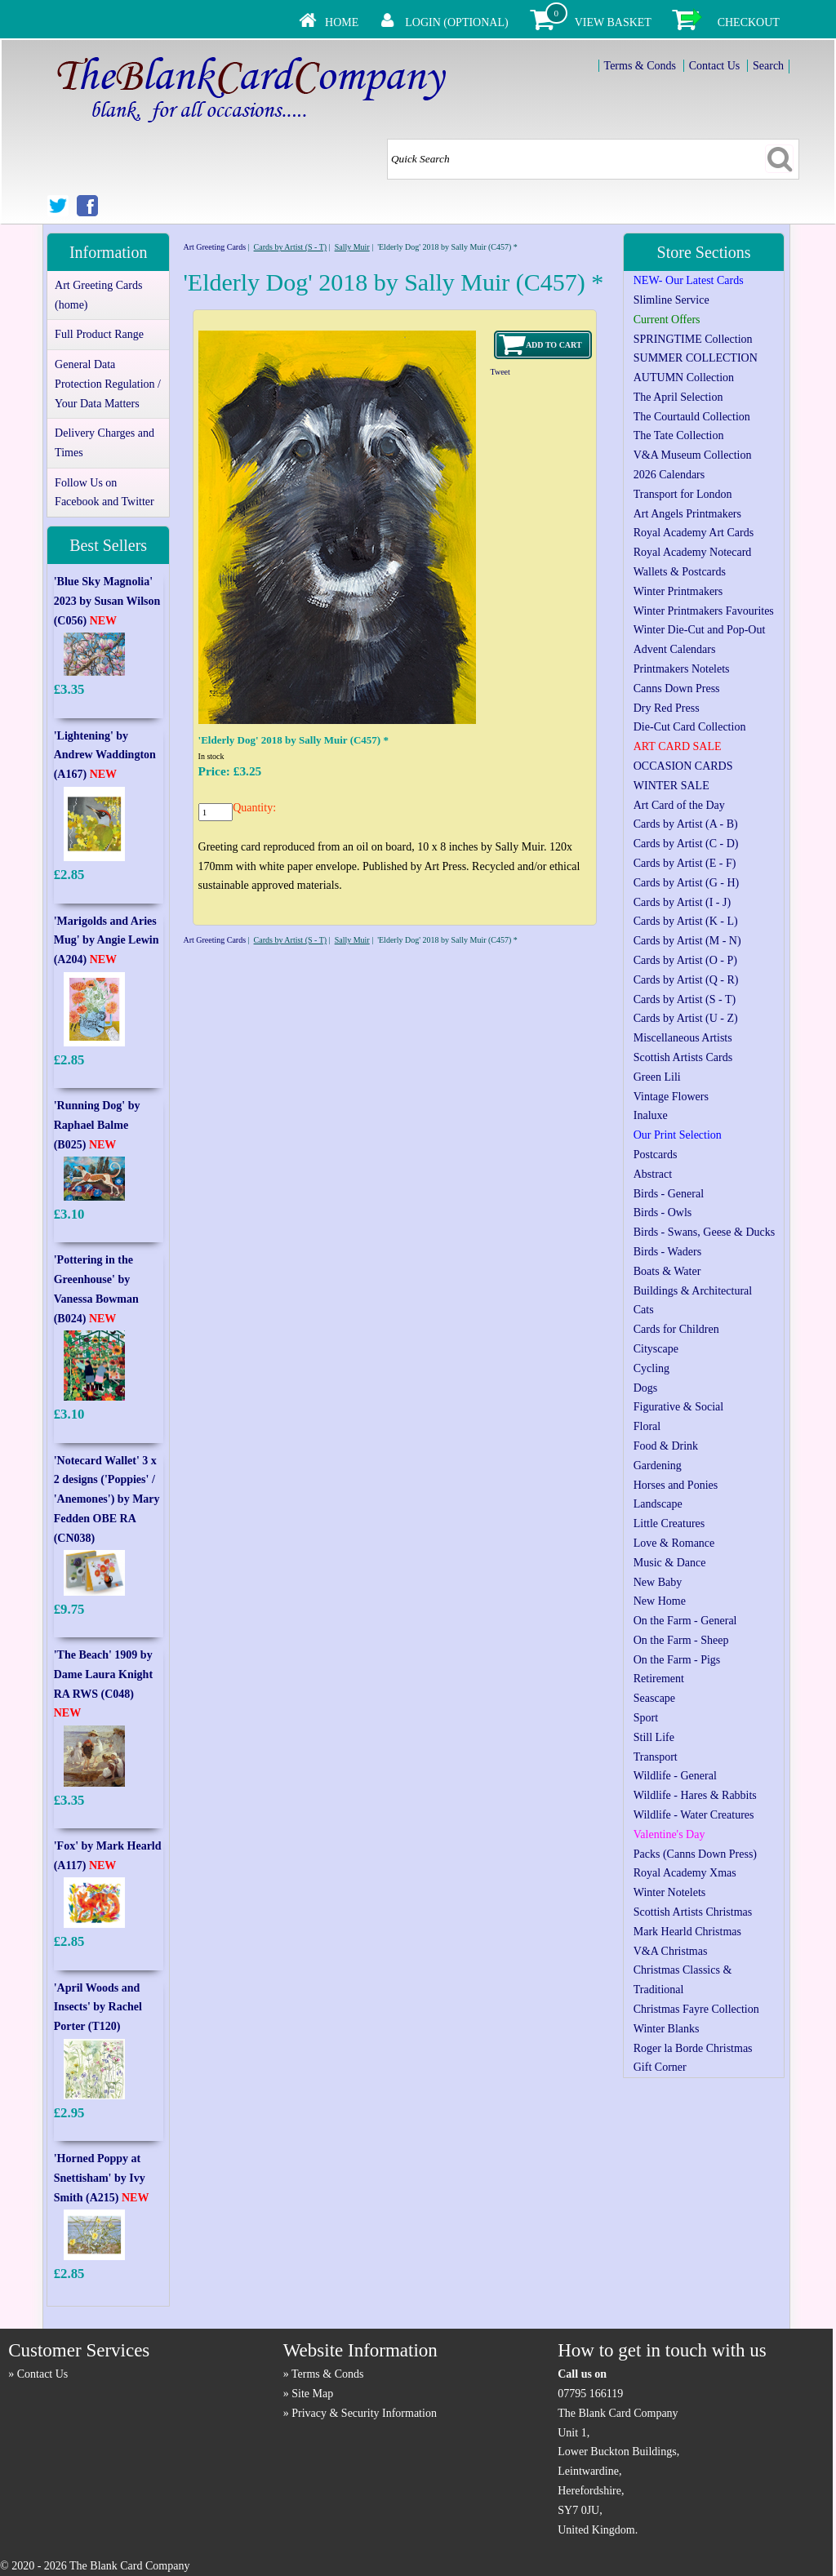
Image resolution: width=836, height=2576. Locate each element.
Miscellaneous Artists (683, 1038)
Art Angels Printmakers (687, 514)
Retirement (659, 1678)
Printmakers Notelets (682, 669)
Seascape (654, 1698)
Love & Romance (674, 1543)
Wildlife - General (675, 1776)
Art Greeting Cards (214, 246)
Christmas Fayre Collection (696, 2009)
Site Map (312, 2393)
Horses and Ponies (676, 1485)
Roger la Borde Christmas (693, 2048)
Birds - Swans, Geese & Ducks (704, 1232)
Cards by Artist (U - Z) (686, 1018)
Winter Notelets (669, 1892)
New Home (660, 1601)
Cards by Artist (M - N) (687, 941)
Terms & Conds (640, 66)
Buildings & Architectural (693, 1291)
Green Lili (657, 1077)
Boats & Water (667, 1271)
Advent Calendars (675, 649)
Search (768, 66)
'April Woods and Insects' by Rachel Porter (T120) (98, 2007)
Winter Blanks (667, 2029)
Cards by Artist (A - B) (686, 824)
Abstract (653, 1174)
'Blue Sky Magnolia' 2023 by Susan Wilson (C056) (107, 601)
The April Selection (678, 397)
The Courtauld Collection (692, 417)
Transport (656, 1757)
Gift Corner (660, 2067)
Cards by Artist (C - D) (686, 843)
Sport (646, 1718)
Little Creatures (669, 1523)
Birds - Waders (667, 1252)
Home (341, 22)
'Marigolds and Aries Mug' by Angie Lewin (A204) (106, 940)
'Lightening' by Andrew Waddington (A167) (105, 755)
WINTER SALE (671, 785)
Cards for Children (676, 1329)
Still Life (654, 1737)
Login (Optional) (456, 22)
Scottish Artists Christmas (693, 1912)
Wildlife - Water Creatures (694, 1815)
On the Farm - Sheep (681, 1640)
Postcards (656, 1154)
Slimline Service (671, 300)
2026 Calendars (669, 475)
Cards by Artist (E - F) (685, 863)
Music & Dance (670, 1563)
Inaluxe (651, 1115)
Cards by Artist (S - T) (290, 246)
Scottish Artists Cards (683, 1057)
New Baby (658, 1582)
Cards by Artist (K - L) (686, 921)
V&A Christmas (671, 1951)
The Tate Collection (679, 435)
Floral (647, 1426)
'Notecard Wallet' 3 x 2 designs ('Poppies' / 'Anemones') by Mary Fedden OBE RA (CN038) (107, 1499)
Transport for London (683, 494)
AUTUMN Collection (684, 377)
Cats (644, 1310)
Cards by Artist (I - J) (682, 902)
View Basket (613, 22)
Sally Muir (352, 246)
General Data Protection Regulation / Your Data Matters (108, 384)
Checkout (749, 22)
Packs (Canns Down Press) (695, 1854)
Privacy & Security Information (364, 2413)
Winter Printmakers (678, 591)
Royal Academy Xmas (685, 1873)
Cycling (651, 1368)
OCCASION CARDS (683, 766)
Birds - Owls (663, 1212)
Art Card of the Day (679, 805)
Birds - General (669, 1194)
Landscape (658, 1504)
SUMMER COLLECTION (696, 358)
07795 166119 (590, 2393)
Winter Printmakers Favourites (704, 611)
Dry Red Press (667, 708)
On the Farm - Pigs (677, 1660)
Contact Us (714, 66)
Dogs (646, 1388)
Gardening (658, 1465)
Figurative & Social (678, 1407)
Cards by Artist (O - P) (685, 960)
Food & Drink (666, 1446)
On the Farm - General (685, 1620)
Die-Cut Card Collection (690, 727)
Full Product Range (99, 334)
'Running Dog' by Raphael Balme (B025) (97, 1125)
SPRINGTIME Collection (693, 339)
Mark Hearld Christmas (687, 1931)
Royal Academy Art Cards (694, 532)
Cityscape (656, 1349)
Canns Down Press (677, 688)
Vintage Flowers (671, 1096)
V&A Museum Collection (693, 455)
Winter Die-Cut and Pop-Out (700, 630)
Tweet (500, 371)
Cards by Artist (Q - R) (686, 980)
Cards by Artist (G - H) (687, 883)
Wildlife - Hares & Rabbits (695, 1795)
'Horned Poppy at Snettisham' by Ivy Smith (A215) (101, 2178)
